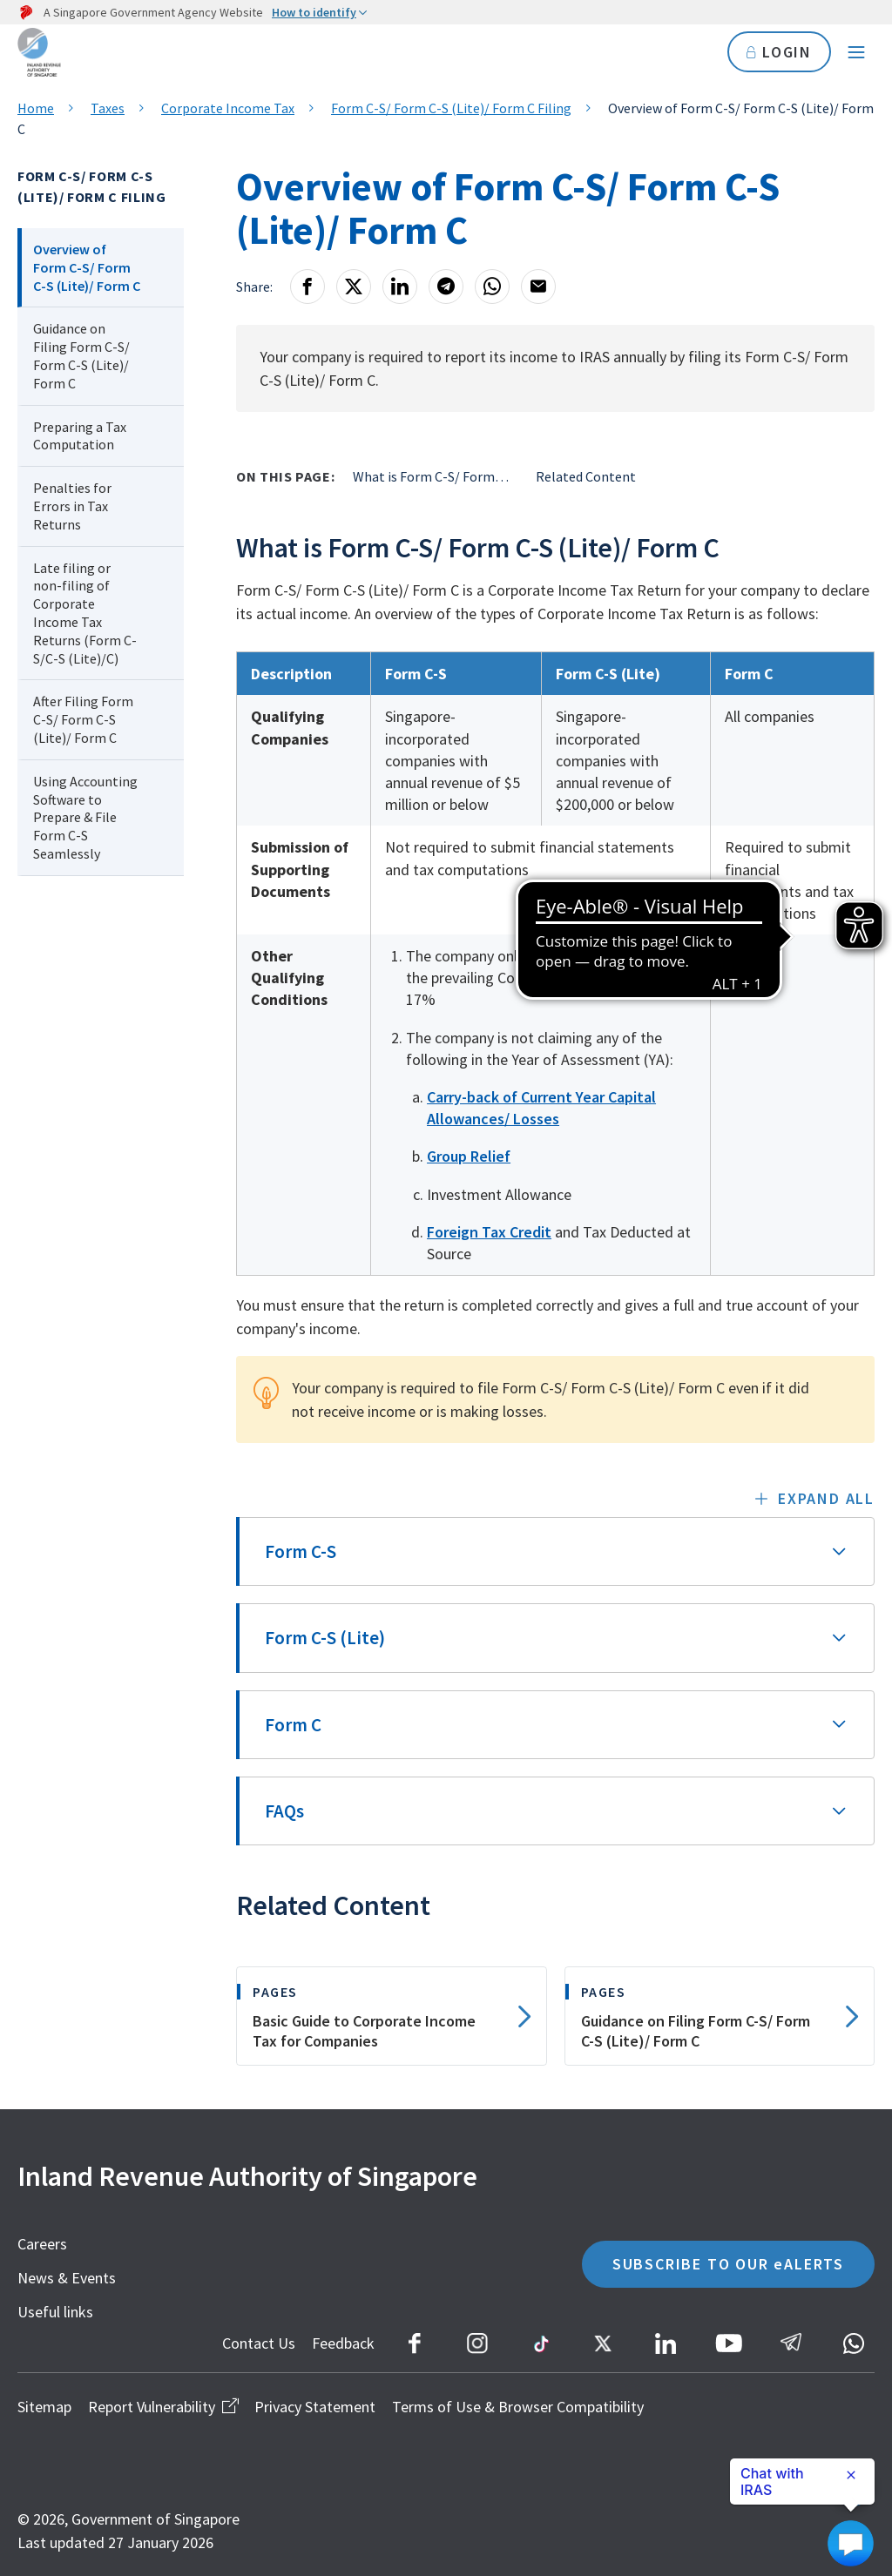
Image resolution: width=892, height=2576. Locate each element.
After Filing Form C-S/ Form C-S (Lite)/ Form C (83, 719)
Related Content (586, 476)
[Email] (538, 286)
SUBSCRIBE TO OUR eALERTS (728, 2264)
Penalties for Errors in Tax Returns (72, 506)
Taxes (108, 108)
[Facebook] (307, 286)
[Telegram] (446, 286)
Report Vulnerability (163, 2407)
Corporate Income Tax (227, 108)
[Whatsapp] (492, 286)
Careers (42, 2244)
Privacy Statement (314, 2407)
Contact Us (258, 2343)
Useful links (55, 2312)
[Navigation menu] (856, 52)
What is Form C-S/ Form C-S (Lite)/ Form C (431, 476)
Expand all (826, 1498)
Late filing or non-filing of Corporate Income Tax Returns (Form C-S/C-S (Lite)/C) (85, 613)
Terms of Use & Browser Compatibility (518, 2407)
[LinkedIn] (399, 286)
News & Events (66, 2278)
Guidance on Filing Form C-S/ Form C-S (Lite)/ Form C (81, 355)
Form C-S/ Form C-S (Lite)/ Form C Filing (451, 108)
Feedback (343, 2343)
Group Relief (468, 1156)
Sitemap (44, 2407)
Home (35, 108)
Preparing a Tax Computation (79, 436)
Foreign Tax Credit (489, 1232)
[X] (353, 286)
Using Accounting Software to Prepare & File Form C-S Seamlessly (85, 817)
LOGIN (779, 52)
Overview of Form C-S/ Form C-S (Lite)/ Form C (86, 267)
